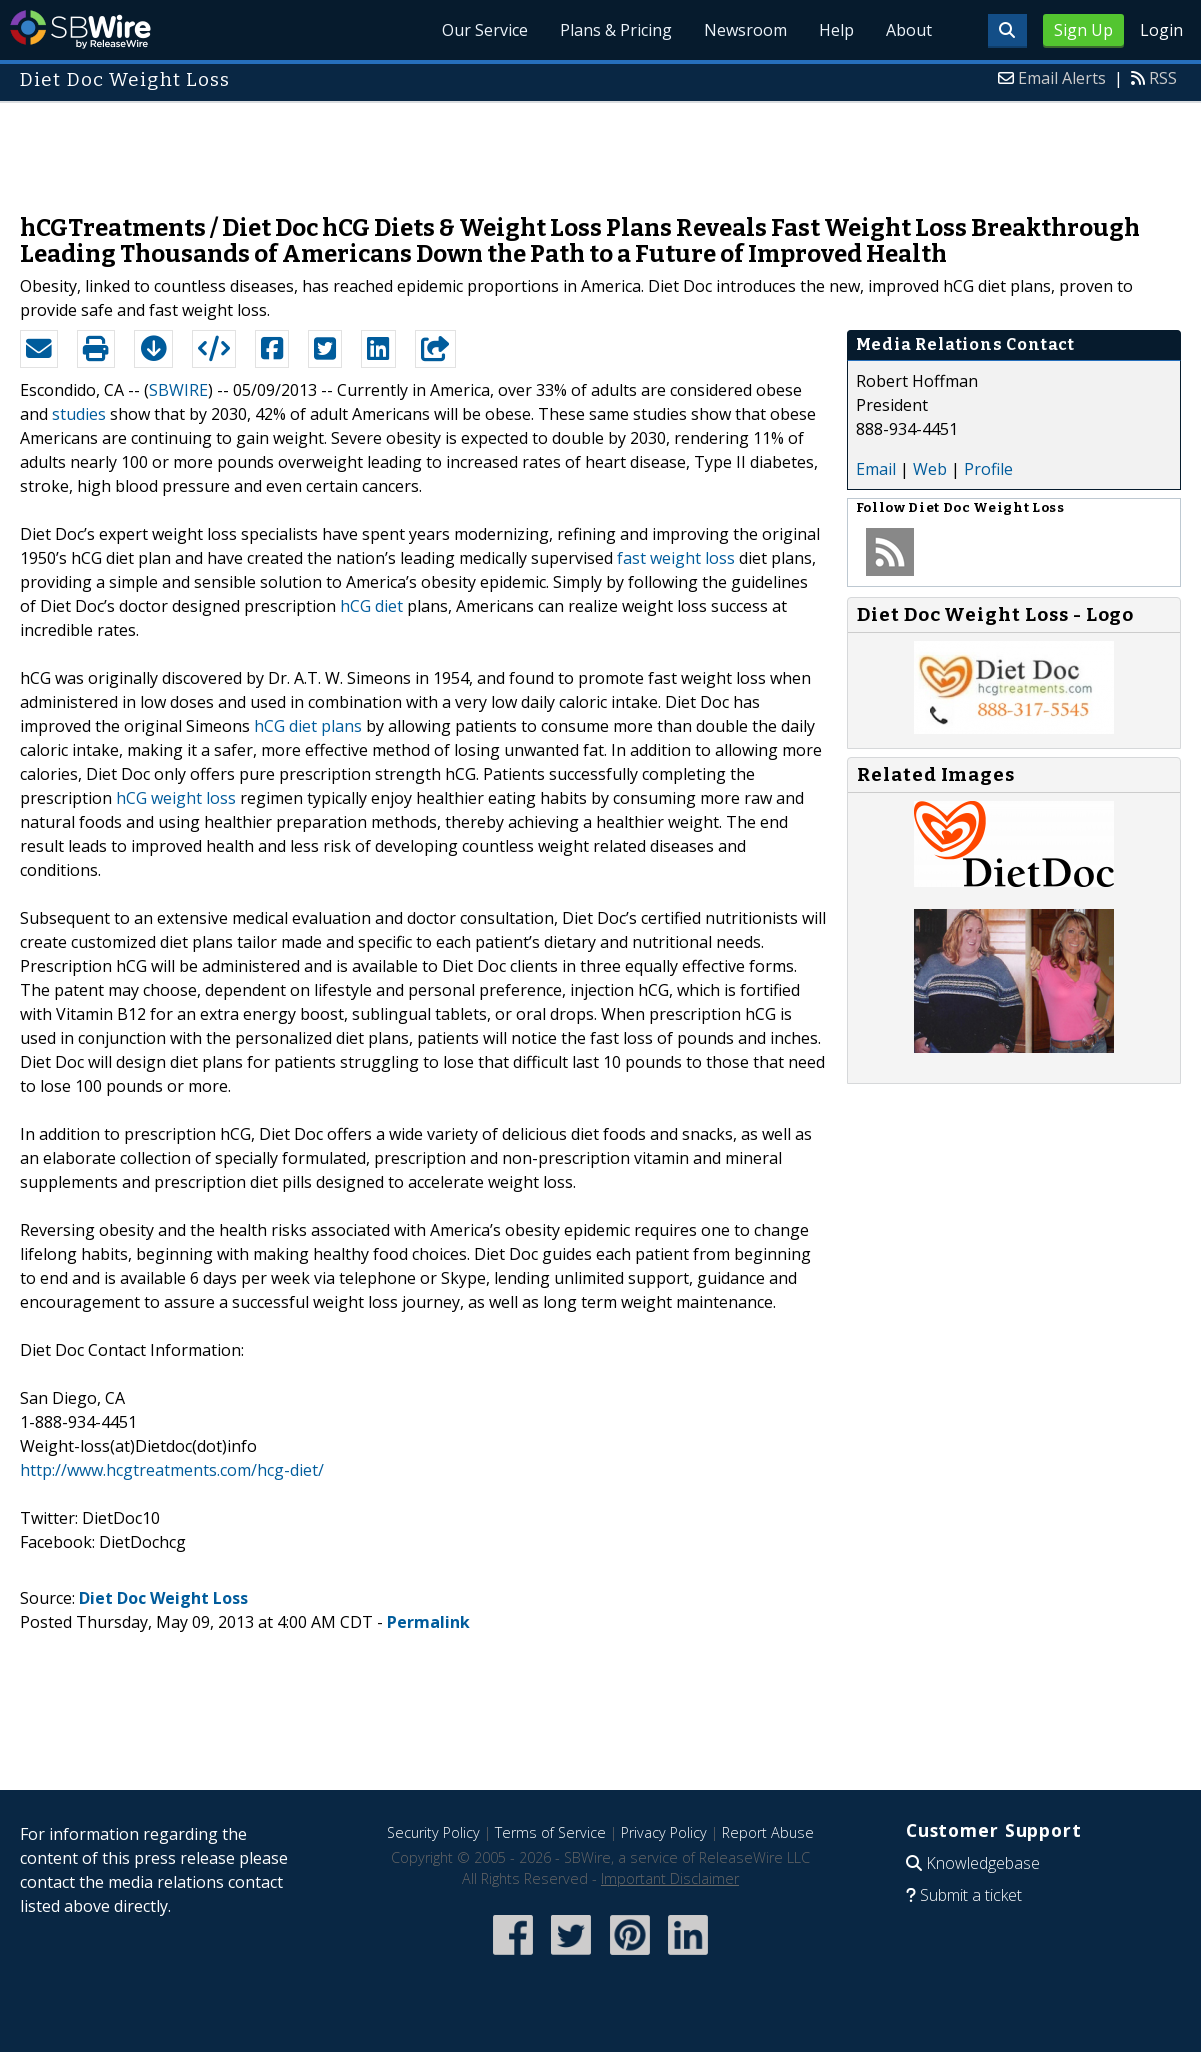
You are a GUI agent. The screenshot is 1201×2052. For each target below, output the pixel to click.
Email (876, 469)
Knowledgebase (983, 1863)
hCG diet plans (308, 726)
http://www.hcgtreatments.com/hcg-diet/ (172, 1470)
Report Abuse (768, 1832)
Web (930, 469)
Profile (988, 469)
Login (1161, 30)
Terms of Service (550, 1832)
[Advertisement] (601, 148)
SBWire (80, 29)
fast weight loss (676, 558)
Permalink (428, 1622)
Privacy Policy (664, 1832)
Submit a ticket (971, 1895)
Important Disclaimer (670, 1878)
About (909, 30)
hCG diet (371, 606)
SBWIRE (178, 390)
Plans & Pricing (616, 30)
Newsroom (745, 30)
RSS (1163, 78)
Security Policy (433, 1832)
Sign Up (1083, 30)
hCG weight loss (176, 798)
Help (836, 30)
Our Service (485, 30)
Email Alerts (1062, 78)
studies (79, 414)
